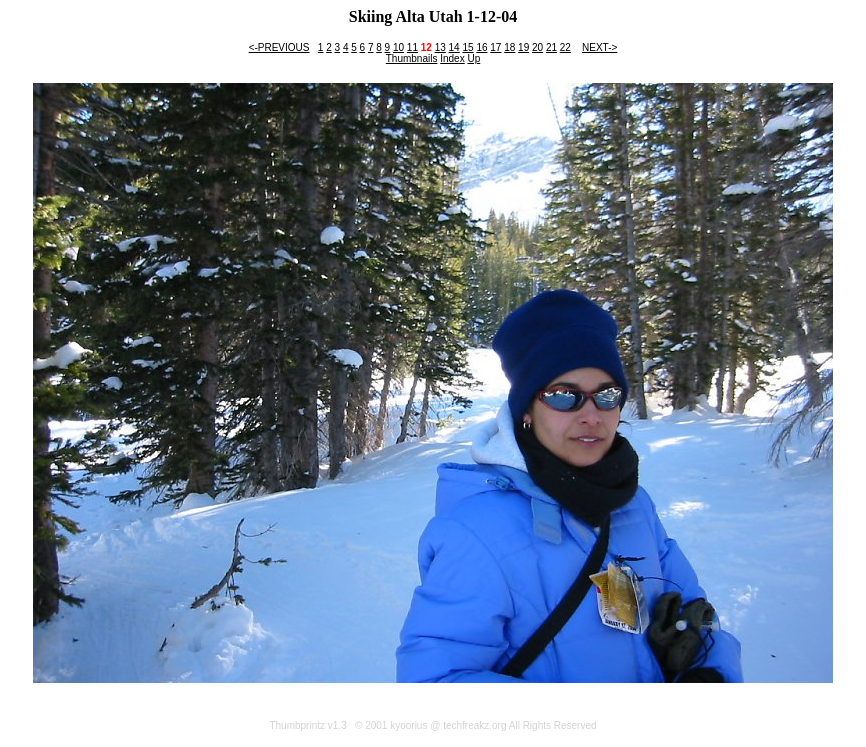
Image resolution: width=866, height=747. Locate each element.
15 (467, 47)
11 (412, 47)
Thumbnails (412, 58)
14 (454, 47)
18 (509, 47)
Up (473, 58)
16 (481, 47)
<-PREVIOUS (279, 47)
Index (452, 58)
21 (551, 47)
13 (440, 47)
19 (523, 47)
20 (537, 47)
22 (565, 47)
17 (495, 47)
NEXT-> (599, 47)
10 (398, 47)
